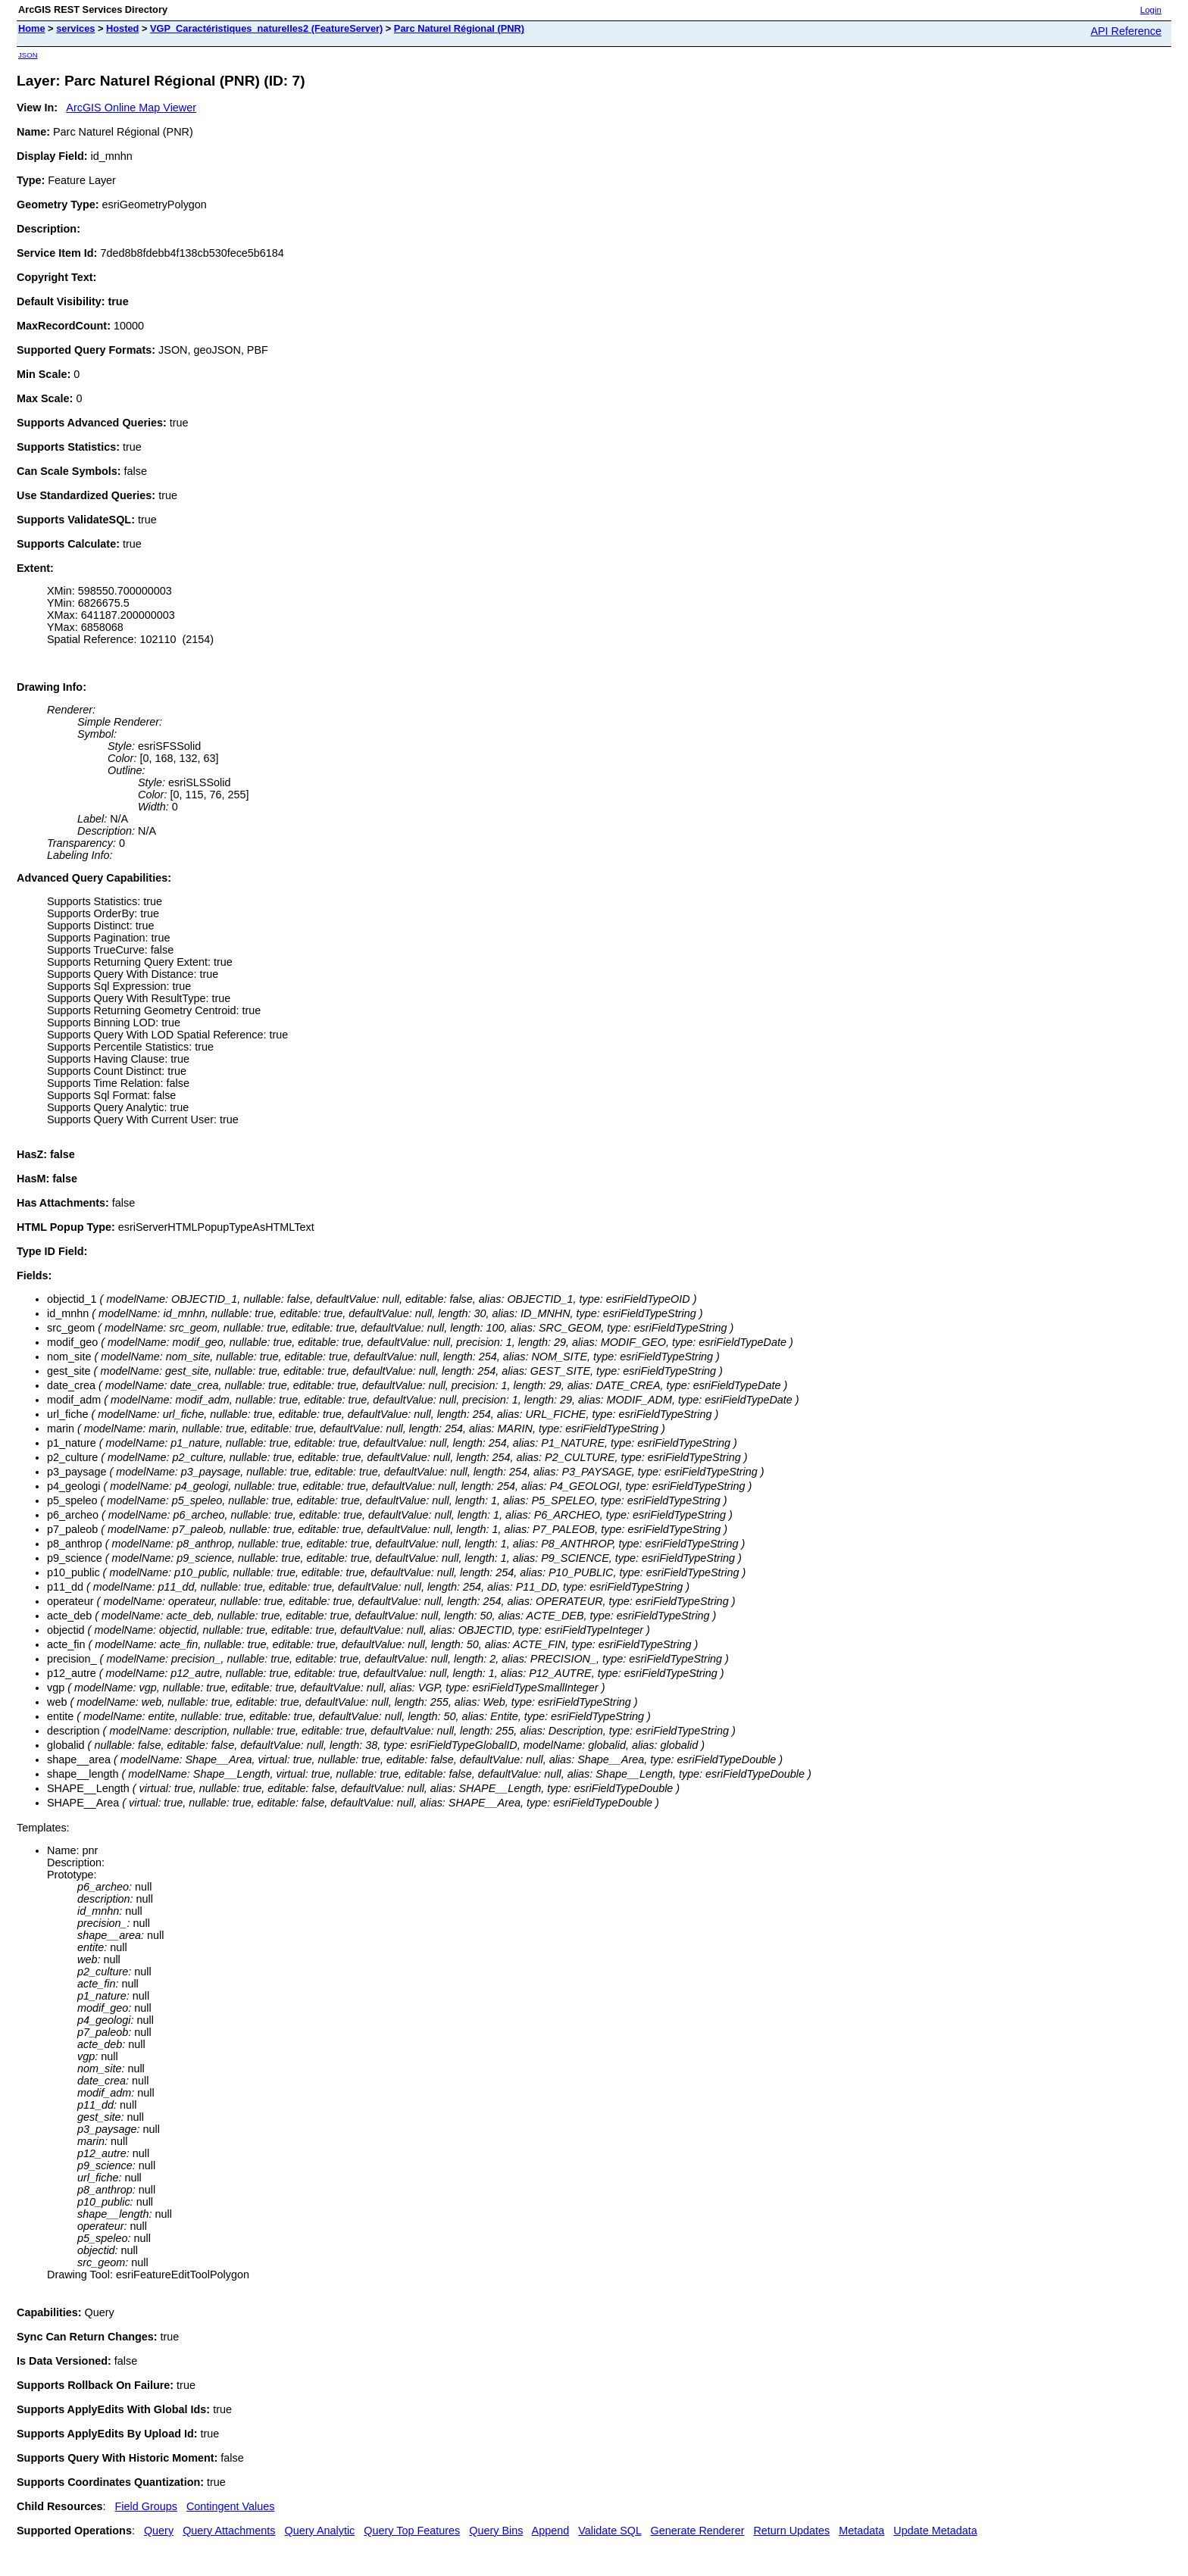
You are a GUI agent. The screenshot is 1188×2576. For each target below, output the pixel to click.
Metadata (861, 2530)
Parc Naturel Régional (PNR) (459, 28)
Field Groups (146, 2506)
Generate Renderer (697, 2530)
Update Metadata (935, 2530)
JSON (28, 55)
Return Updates (791, 2530)
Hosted (122, 28)
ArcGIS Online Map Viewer (131, 107)
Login (1150, 9)
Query (159, 2530)
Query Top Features (412, 2530)
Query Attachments (229, 2530)
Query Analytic (320, 2530)
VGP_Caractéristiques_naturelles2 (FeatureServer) (266, 28)
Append (551, 2530)
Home (31, 28)
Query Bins (496, 2530)
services (75, 28)
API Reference (1125, 31)
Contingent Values (230, 2506)
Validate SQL (609, 2530)
